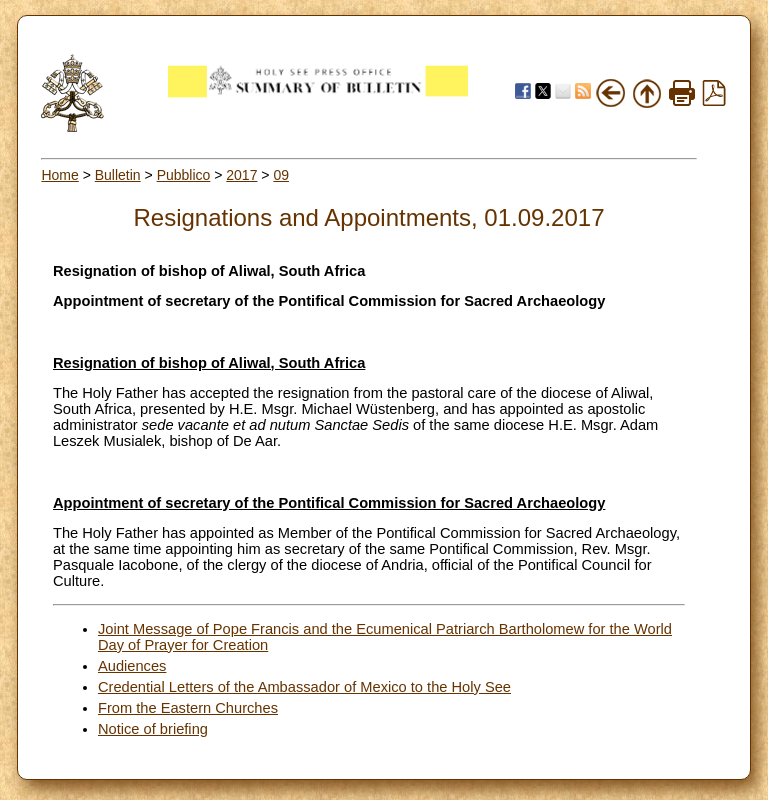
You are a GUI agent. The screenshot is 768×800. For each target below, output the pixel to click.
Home (59, 175)
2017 (241, 175)
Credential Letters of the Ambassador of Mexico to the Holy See (304, 687)
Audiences (132, 666)
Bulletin (118, 175)
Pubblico (184, 175)
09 (281, 175)
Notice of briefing (153, 729)
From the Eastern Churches (188, 708)
